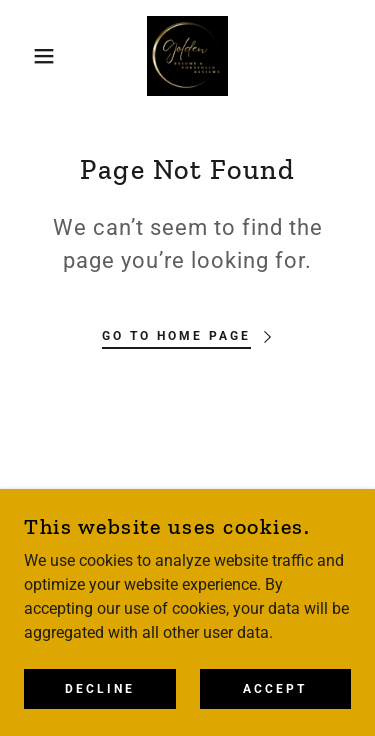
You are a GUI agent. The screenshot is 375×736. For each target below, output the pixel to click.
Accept (275, 702)
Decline (100, 702)
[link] (187, 56)
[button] (29, 56)
